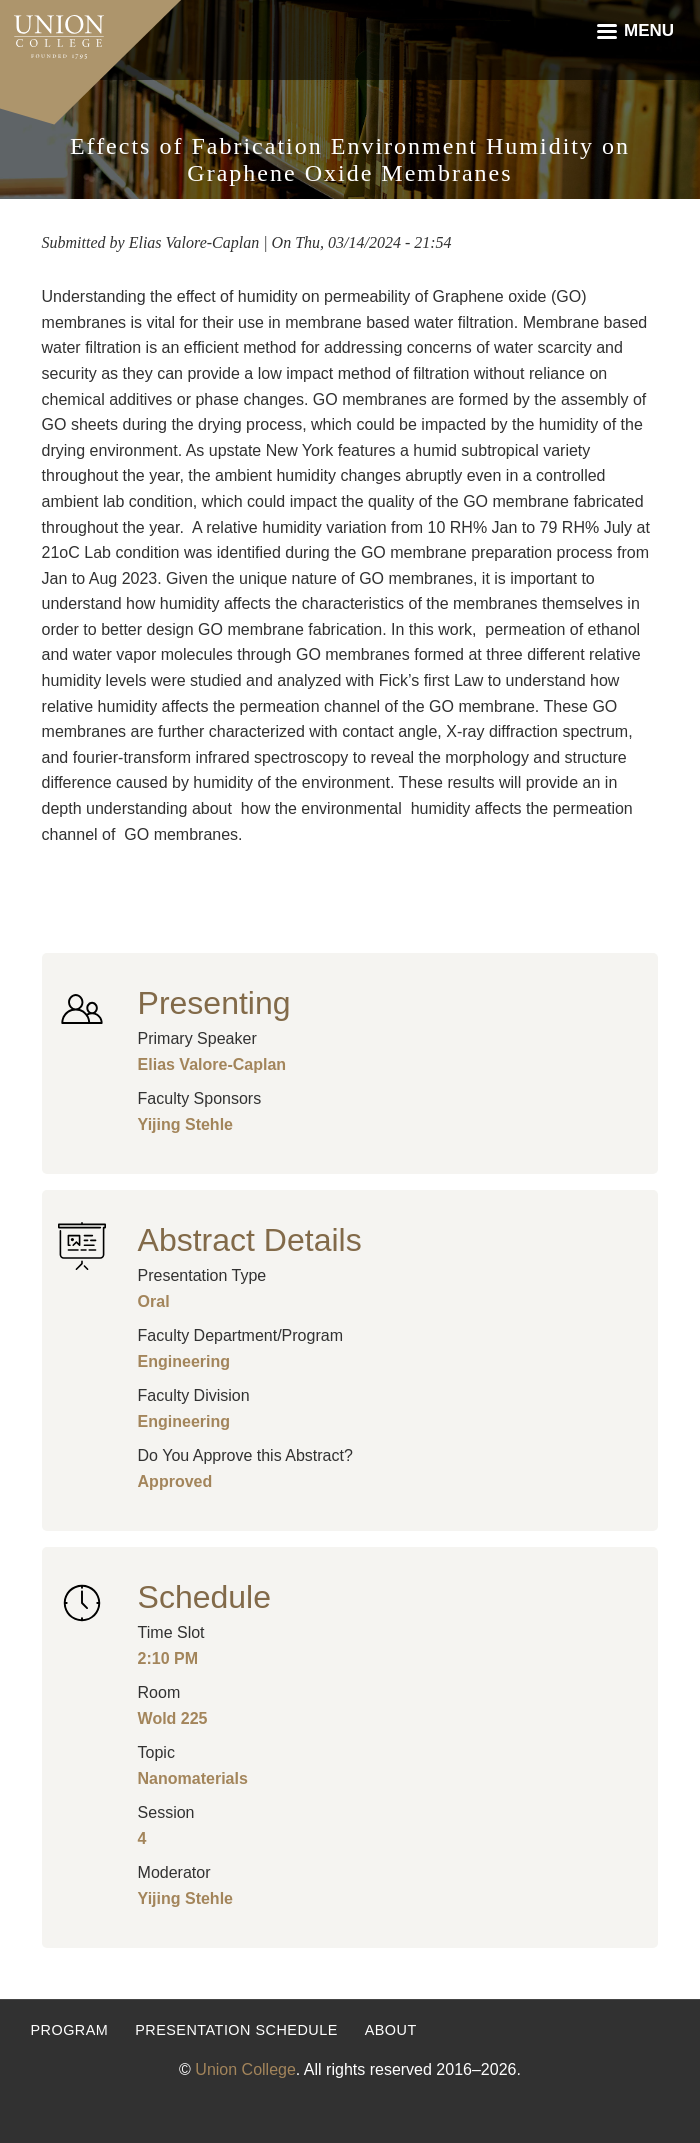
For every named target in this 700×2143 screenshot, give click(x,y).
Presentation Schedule (236, 2030)
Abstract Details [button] (250, 1240)
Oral (154, 1301)
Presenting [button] (214, 1003)
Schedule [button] (204, 1597)
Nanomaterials (193, 1778)
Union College (245, 2069)
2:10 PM (168, 1658)
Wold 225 (173, 1718)
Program (69, 2030)
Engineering (184, 1361)
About (391, 2030)
